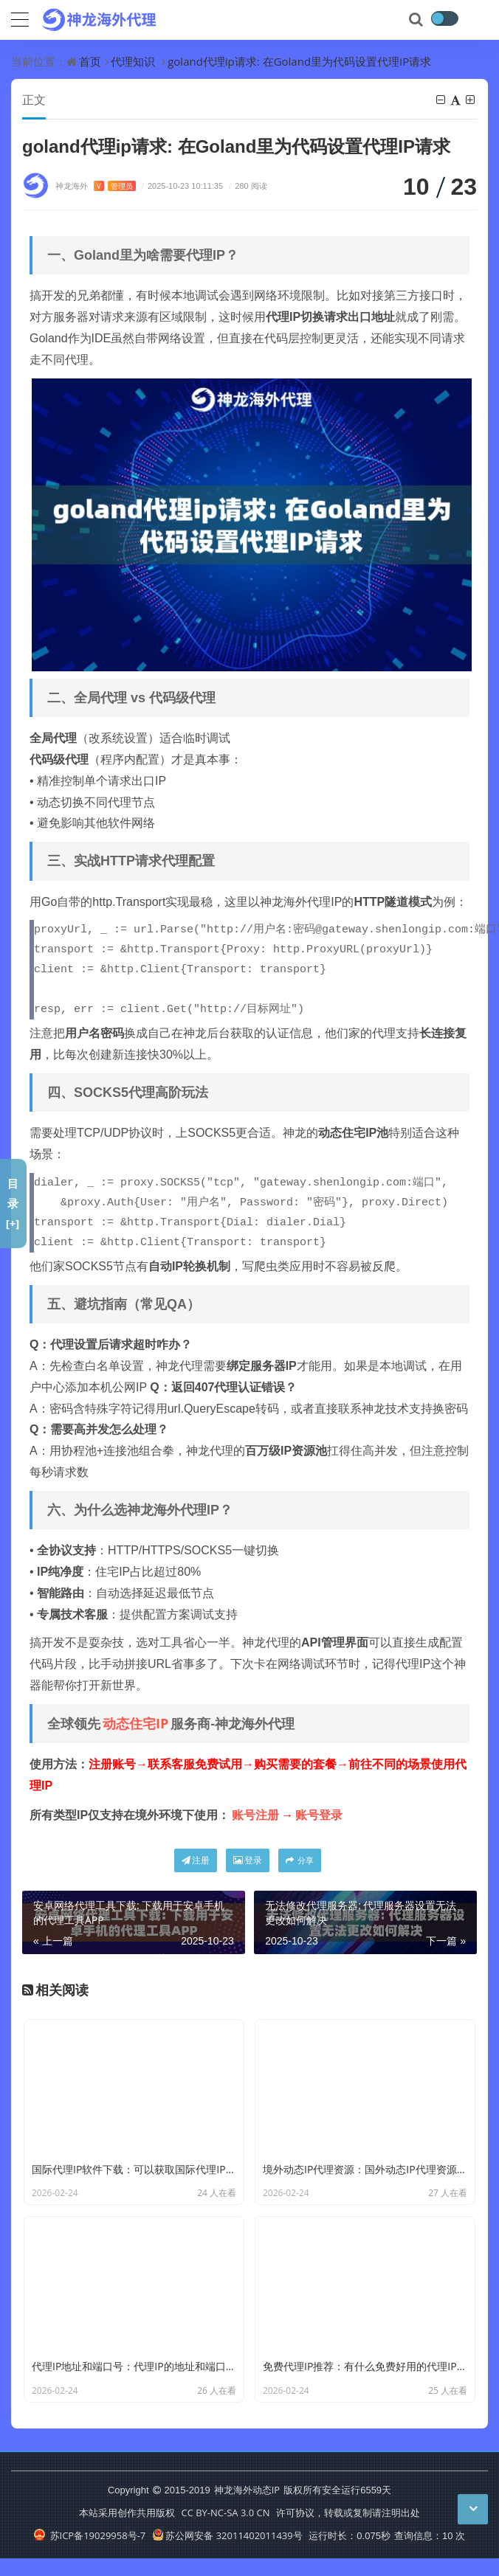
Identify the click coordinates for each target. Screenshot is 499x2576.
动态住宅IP (135, 1723)
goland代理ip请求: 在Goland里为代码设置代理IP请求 (299, 61)
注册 (196, 1860)
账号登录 (319, 1815)
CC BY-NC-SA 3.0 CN (225, 2512)
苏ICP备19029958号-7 (89, 2535)
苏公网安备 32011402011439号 (227, 2535)
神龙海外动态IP (247, 2489)
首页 (90, 61)
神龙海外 (95, 185)
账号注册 (255, 1815)
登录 (247, 1860)
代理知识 (133, 61)
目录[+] (13, 1203)
